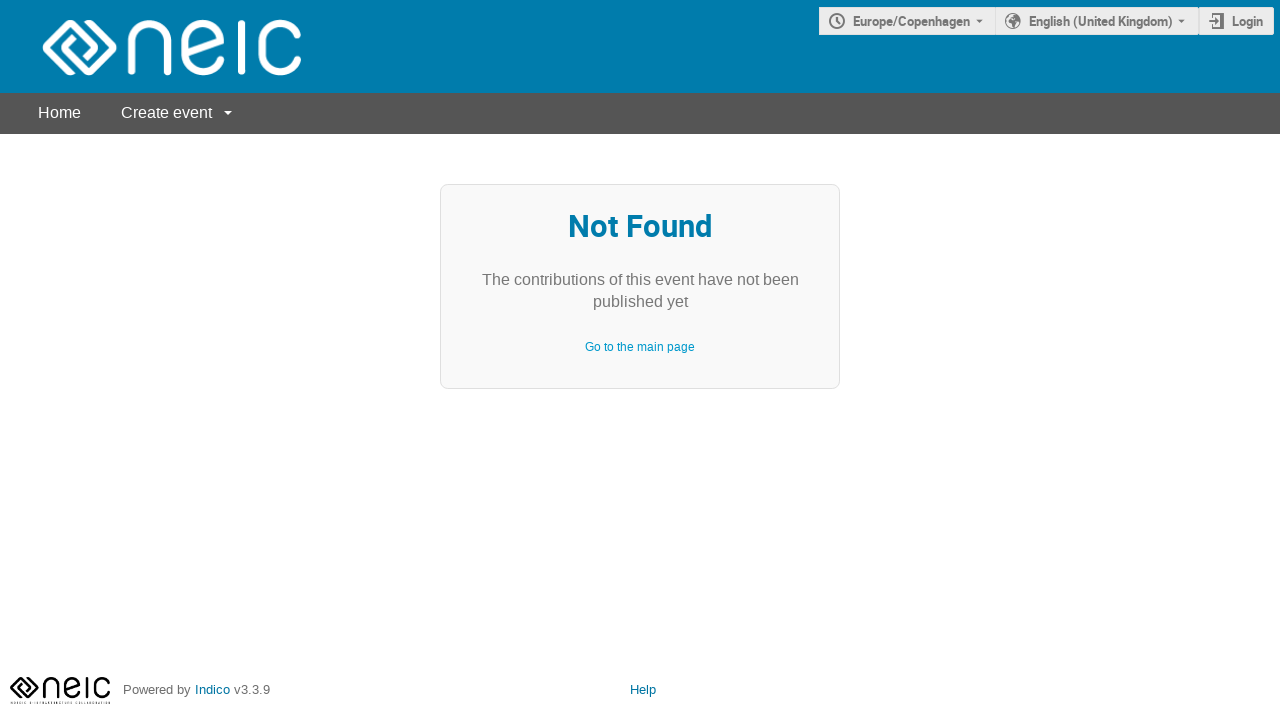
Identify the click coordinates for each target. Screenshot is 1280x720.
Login (1247, 21)
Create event (166, 112)
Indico (212, 689)
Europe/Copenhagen (911, 21)
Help (643, 689)
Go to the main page (640, 347)
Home (59, 112)
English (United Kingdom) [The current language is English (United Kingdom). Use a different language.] (1101, 21)
